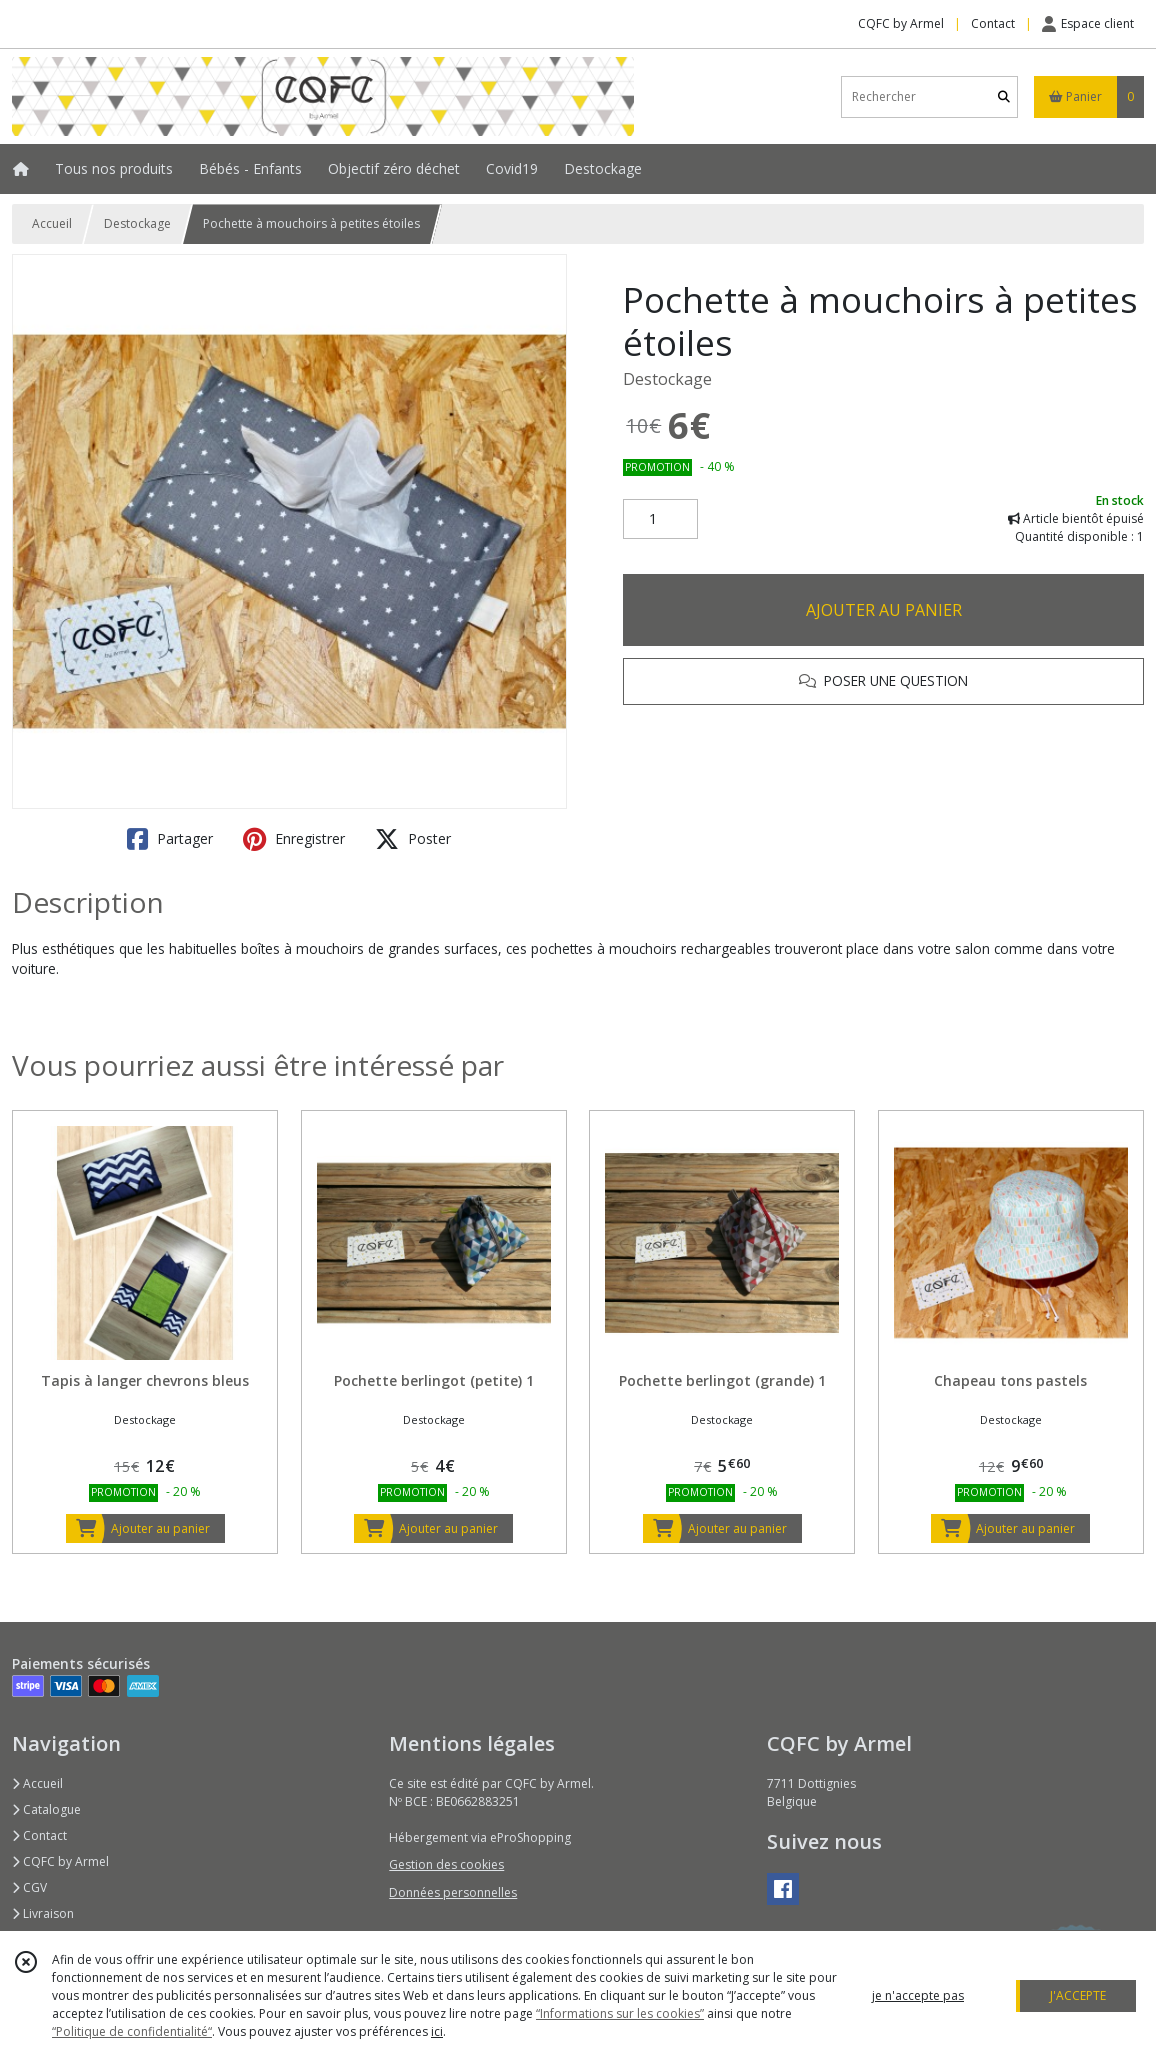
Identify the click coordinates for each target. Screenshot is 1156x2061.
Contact (993, 23)
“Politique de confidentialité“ (132, 2031)
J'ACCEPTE (1078, 1995)
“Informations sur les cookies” (620, 2013)
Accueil (52, 223)
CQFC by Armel (60, 1861)
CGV (29, 1887)
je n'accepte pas (918, 1995)
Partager (170, 839)
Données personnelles (453, 1892)
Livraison (43, 1913)
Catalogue (46, 1809)
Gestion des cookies (446, 1864)
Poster (413, 839)
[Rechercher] (1004, 96)
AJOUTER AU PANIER (884, 610)
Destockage (137, 223)
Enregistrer (294, 839)
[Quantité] (660, 519)
